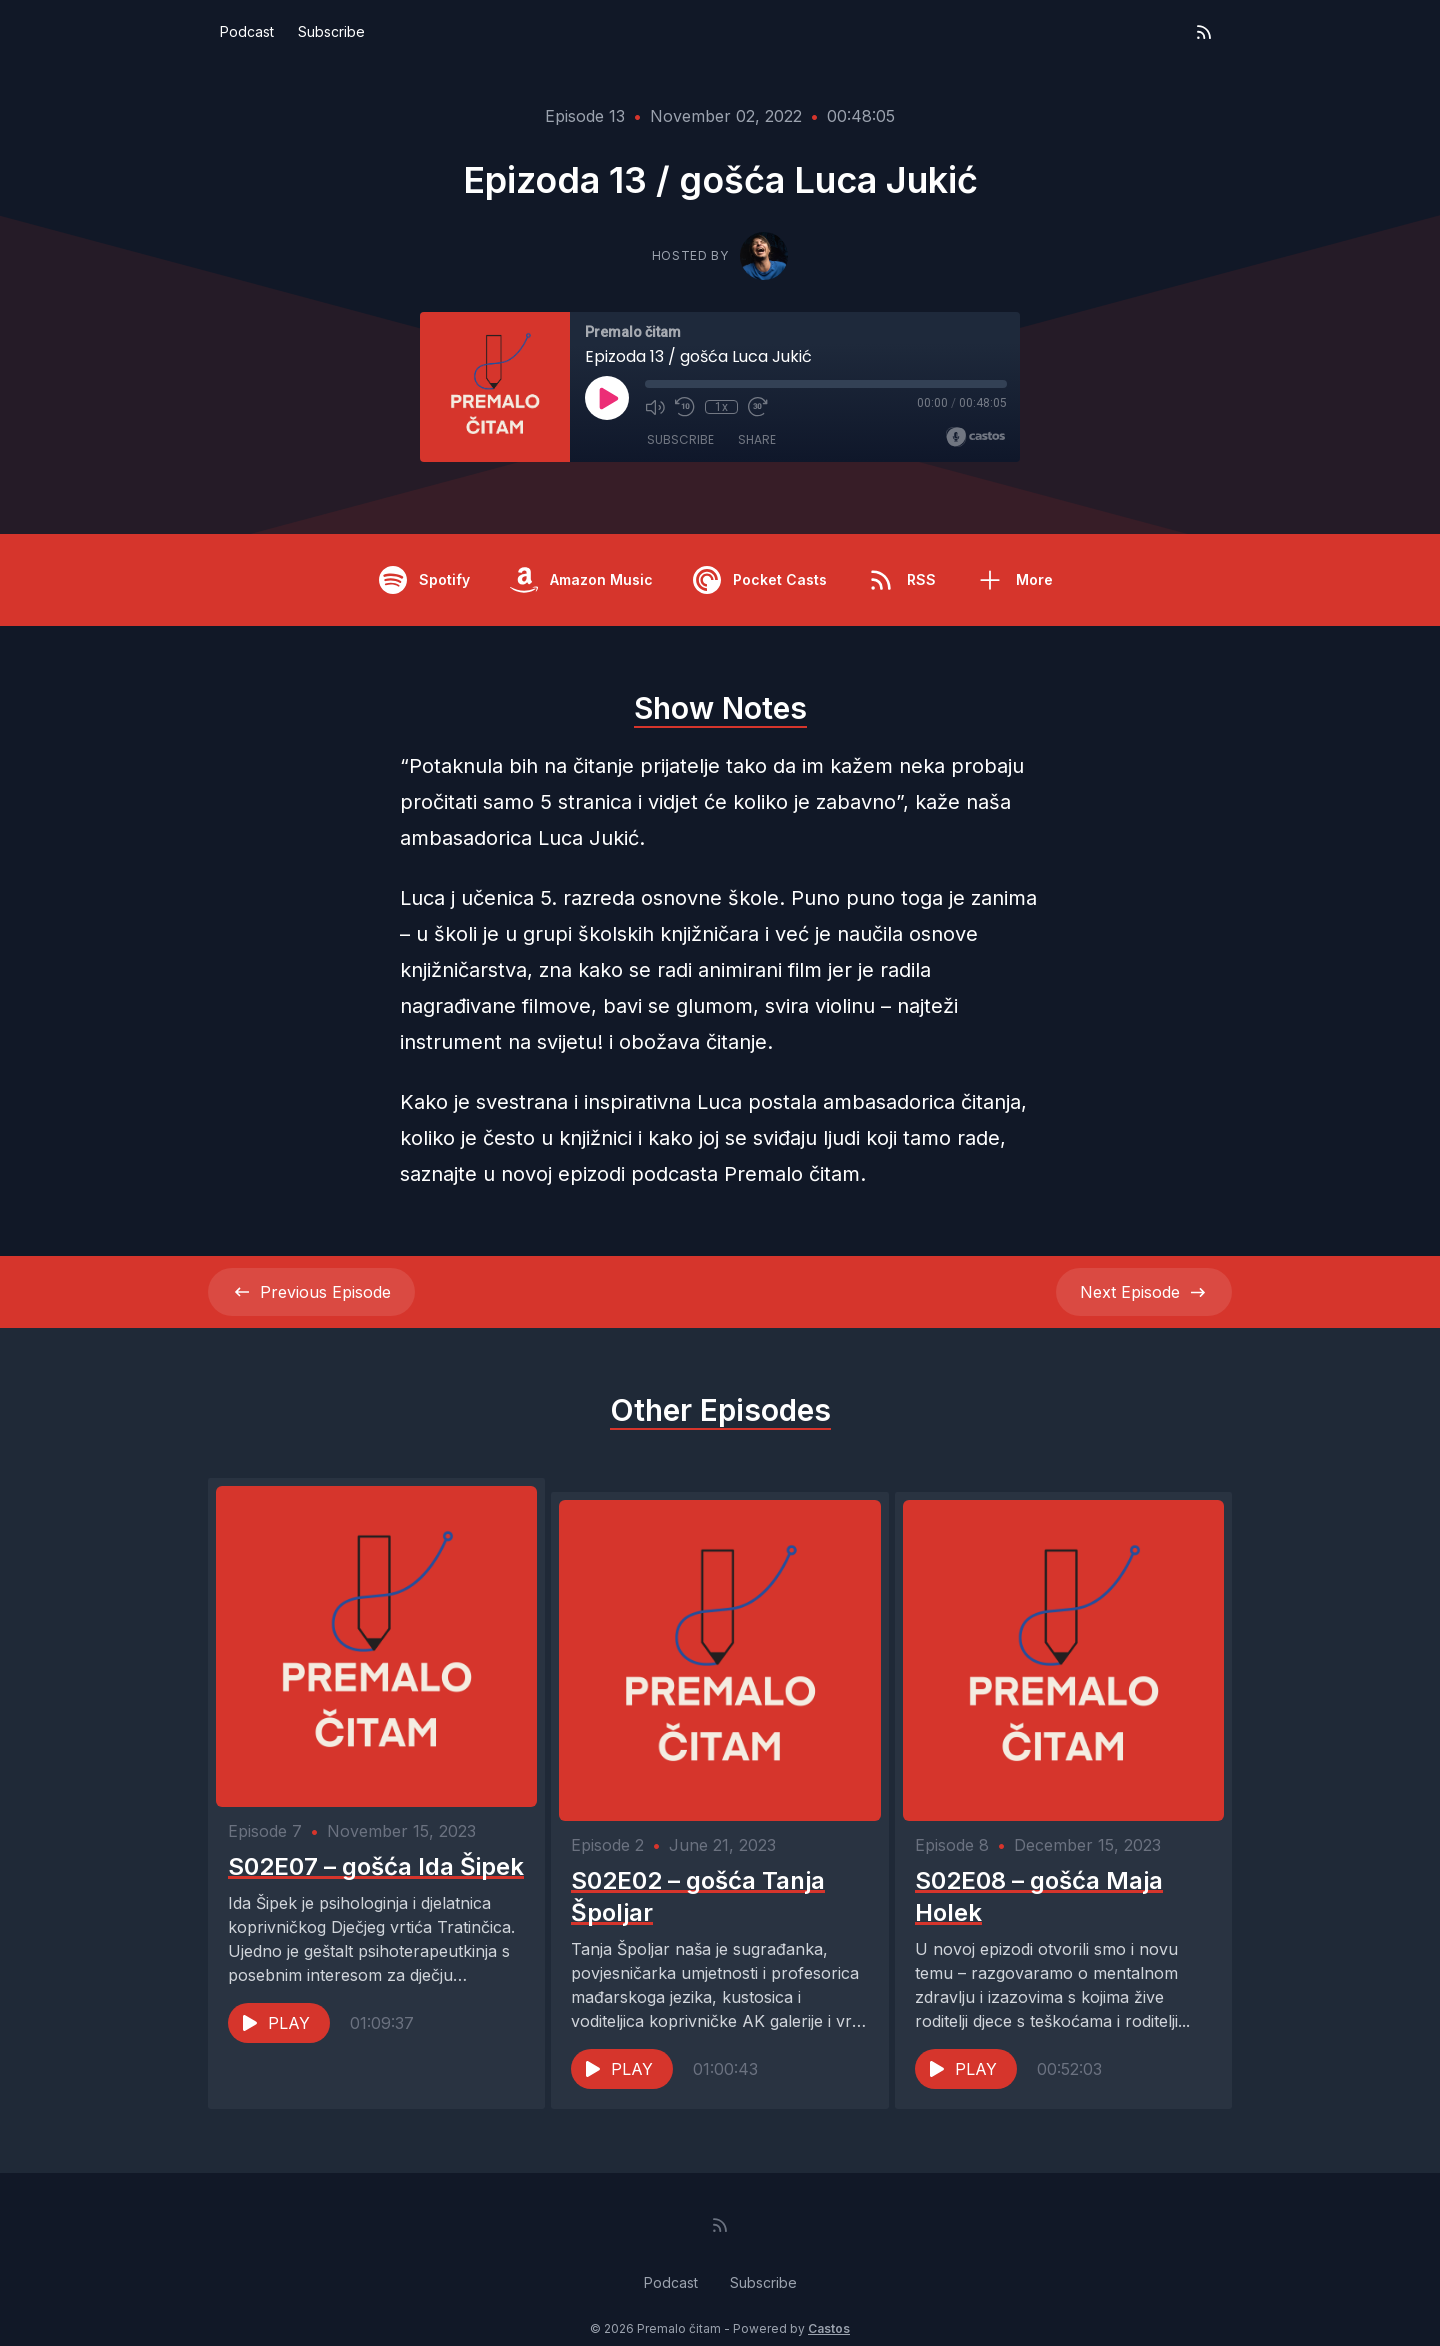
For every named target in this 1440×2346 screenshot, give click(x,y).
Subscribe (331, 31)
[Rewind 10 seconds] (685, 407)
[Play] (607, 398)
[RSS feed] (1204, 32)
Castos (829, 2305)
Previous (311, 1292)
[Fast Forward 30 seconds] (757, 407)
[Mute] (655, 407)
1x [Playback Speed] (721, 407)
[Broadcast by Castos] (975, 437)
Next (1144, 1292)
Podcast (247, 31)
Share (757, 439)
